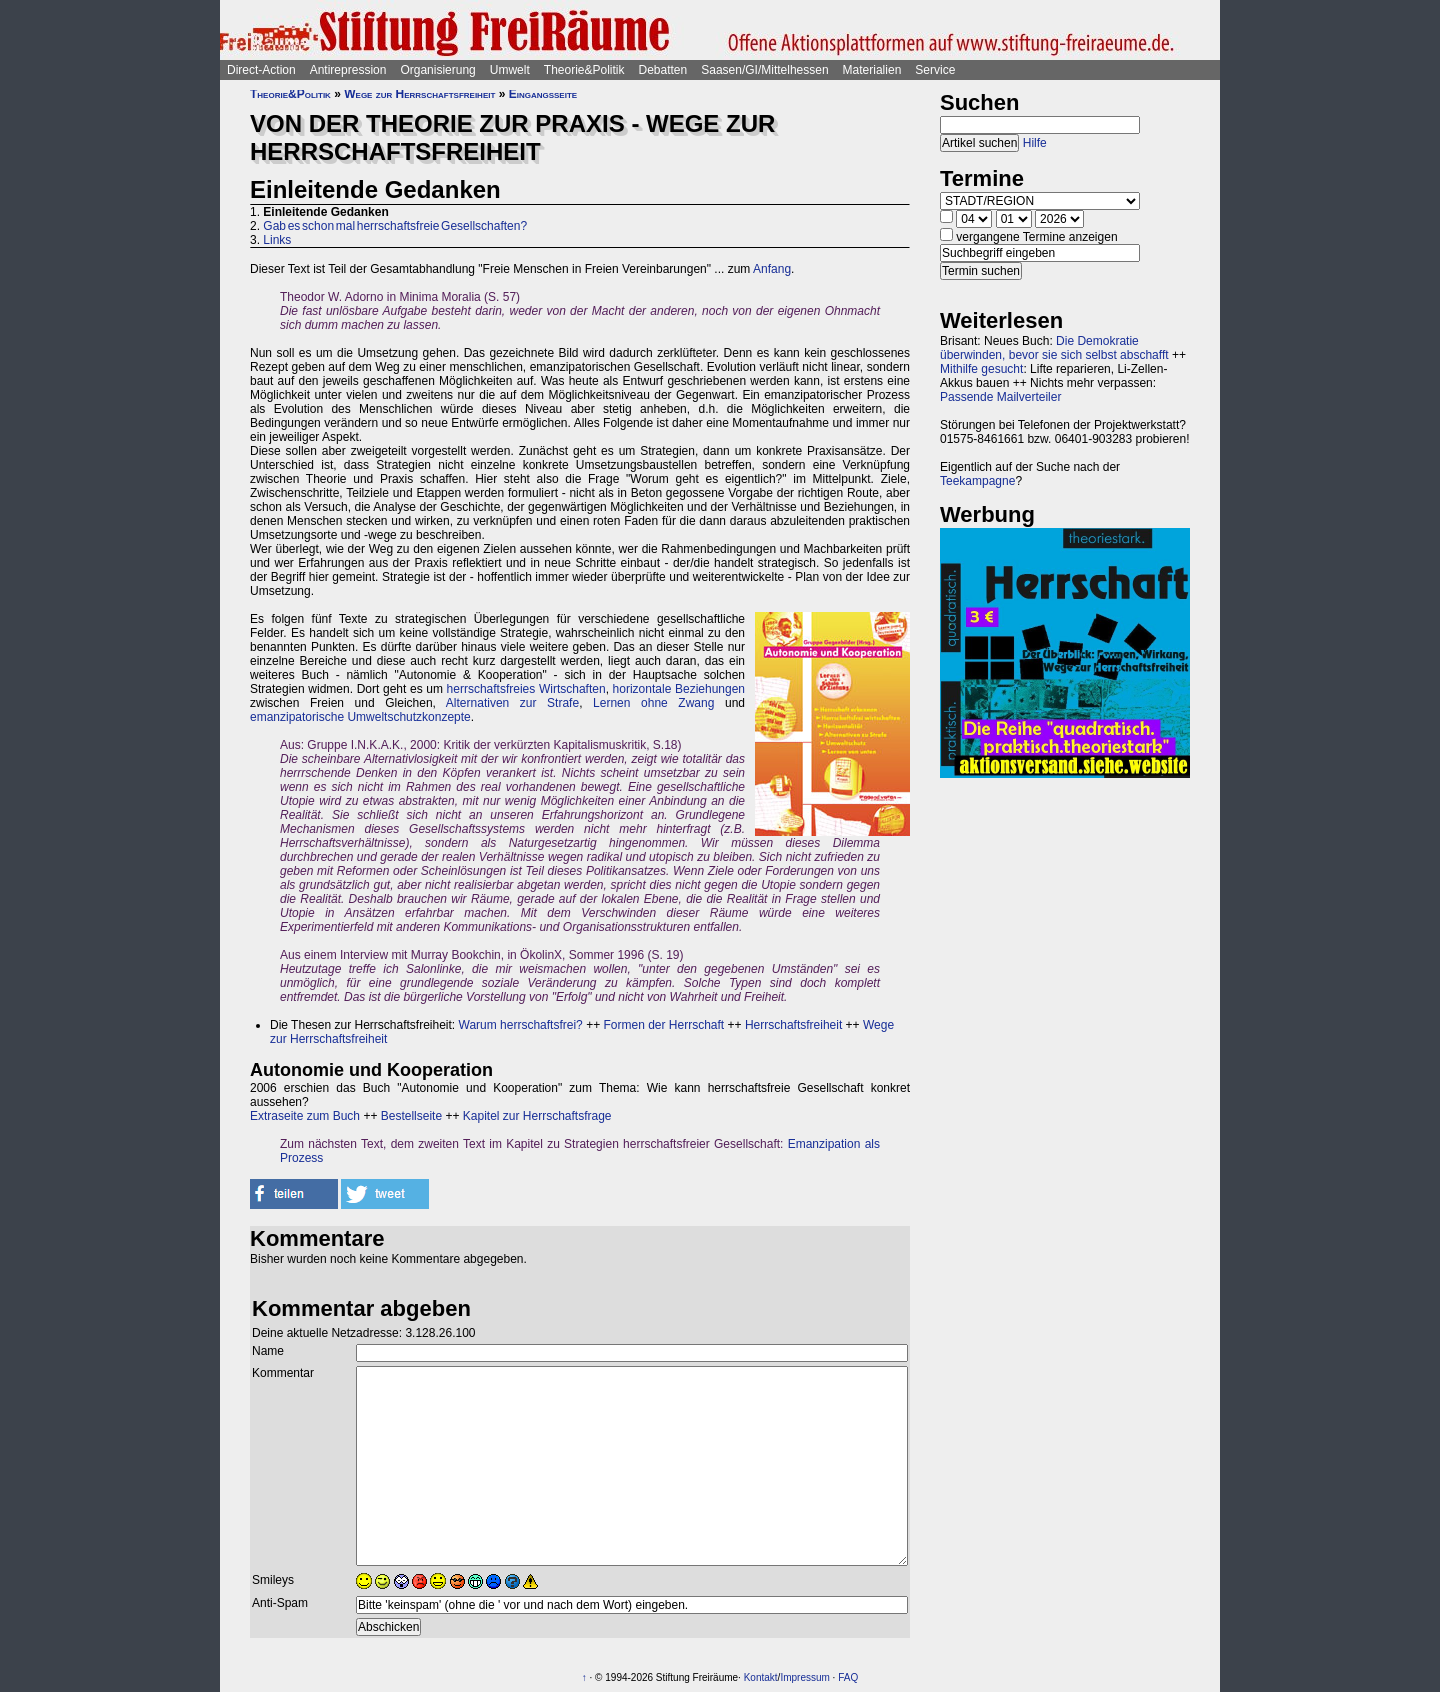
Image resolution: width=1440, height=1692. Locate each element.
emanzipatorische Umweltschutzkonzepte (360, 717)
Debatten (663, 70)
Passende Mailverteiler (1000, 397)
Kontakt (761, 1677)
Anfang (772, 269)
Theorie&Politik (584, 70)
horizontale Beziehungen (679, 689)
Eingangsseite (543, 94)
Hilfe (1035, 143)
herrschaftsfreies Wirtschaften (526, 689)
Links (277, 240)
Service (935, 70)
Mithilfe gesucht (981, 369)
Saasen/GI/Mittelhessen (764, 70)
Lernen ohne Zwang (653, 703)
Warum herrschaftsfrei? (521, 1025)
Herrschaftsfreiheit (793, 1025)
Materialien (872, 70)
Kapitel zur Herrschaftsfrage (537, 1116)
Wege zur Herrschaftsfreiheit (419, 94)
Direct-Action (261, 70)
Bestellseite (411, 1116)
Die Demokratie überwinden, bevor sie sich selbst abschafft (1054, 348)
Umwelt (510, 70)
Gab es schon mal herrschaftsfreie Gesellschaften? (395, 226)
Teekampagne (977, 481)
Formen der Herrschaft (663, 1025)
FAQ (848, 1677)
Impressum (804, 1677)
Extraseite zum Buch (305, 1116)
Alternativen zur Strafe (512, 703)
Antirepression (348, 70)
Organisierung (437, 70)
